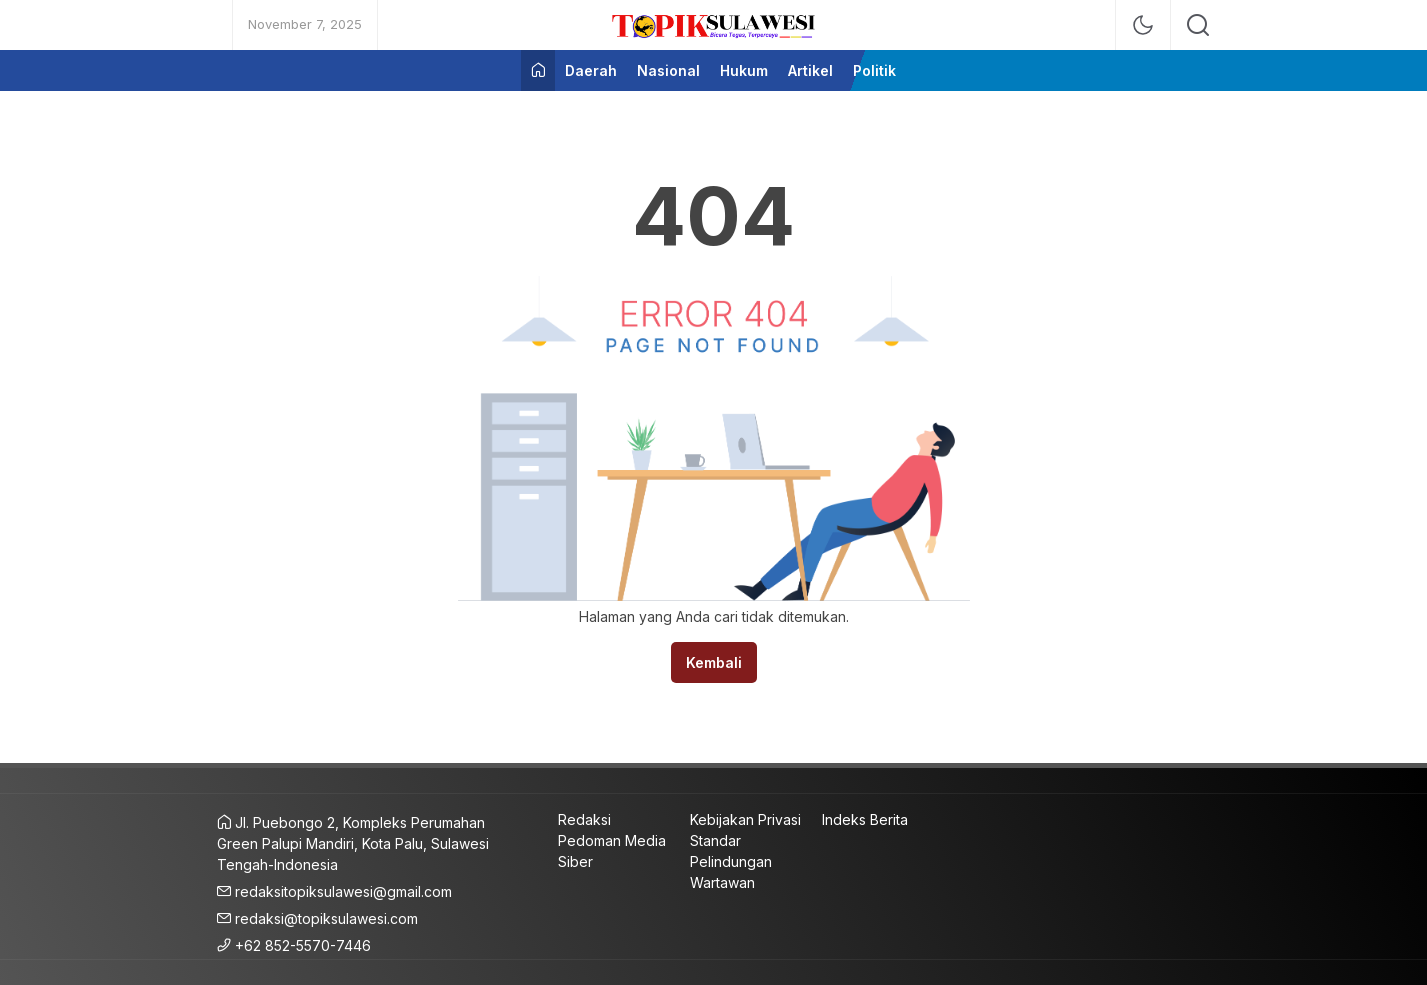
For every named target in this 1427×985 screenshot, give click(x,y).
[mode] (1143, 25)
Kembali (714, 662)
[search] (1198, 25)
